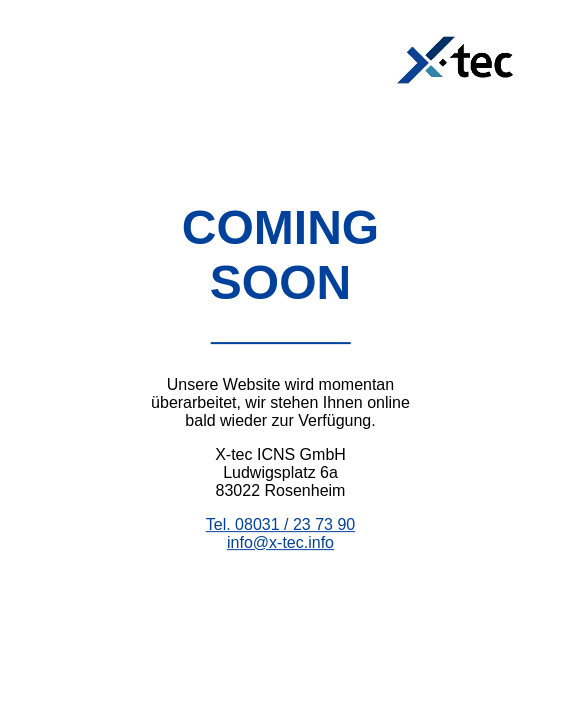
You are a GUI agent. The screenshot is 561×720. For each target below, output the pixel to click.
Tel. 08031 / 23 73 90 (280, 524)
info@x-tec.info (280, 542)
